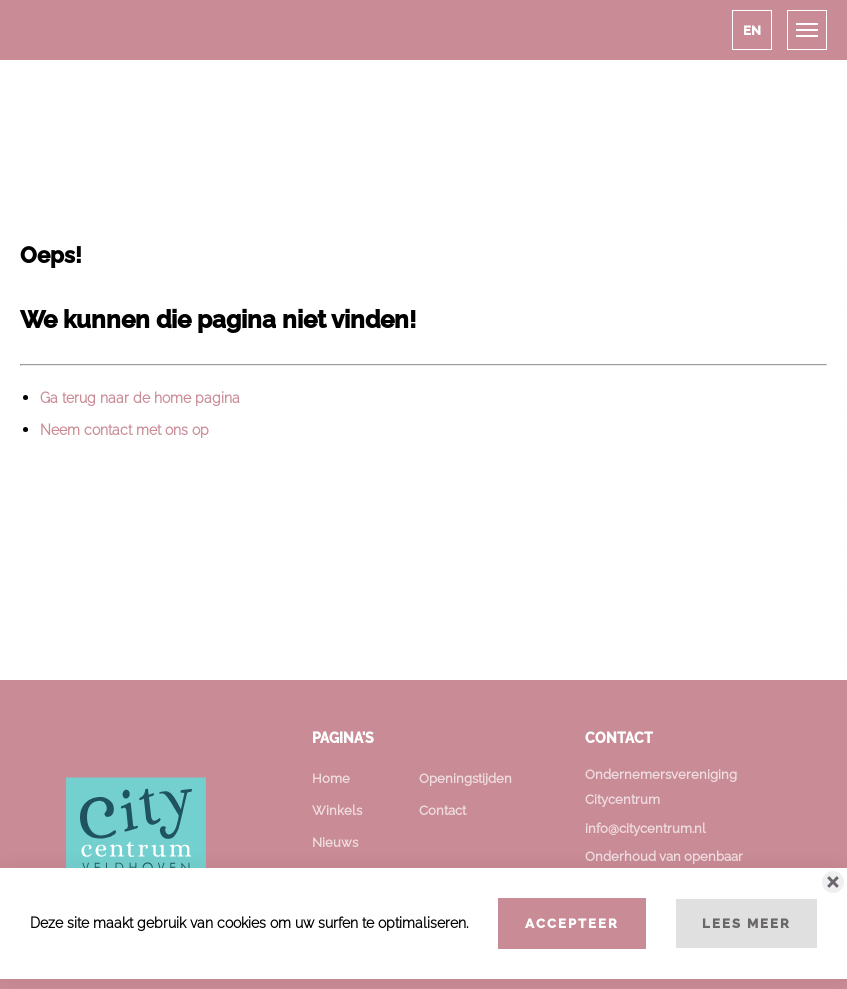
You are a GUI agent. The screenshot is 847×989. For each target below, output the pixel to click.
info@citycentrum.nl (645, 828)
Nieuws (335, 842)
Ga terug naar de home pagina (140, 398)
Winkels (337, 810)
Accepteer (572, 923)
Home (331, 778)
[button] (752, 30)
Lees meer (746, 923)
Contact (442, 810)
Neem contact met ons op (124, 430)
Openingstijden (465, 778)
